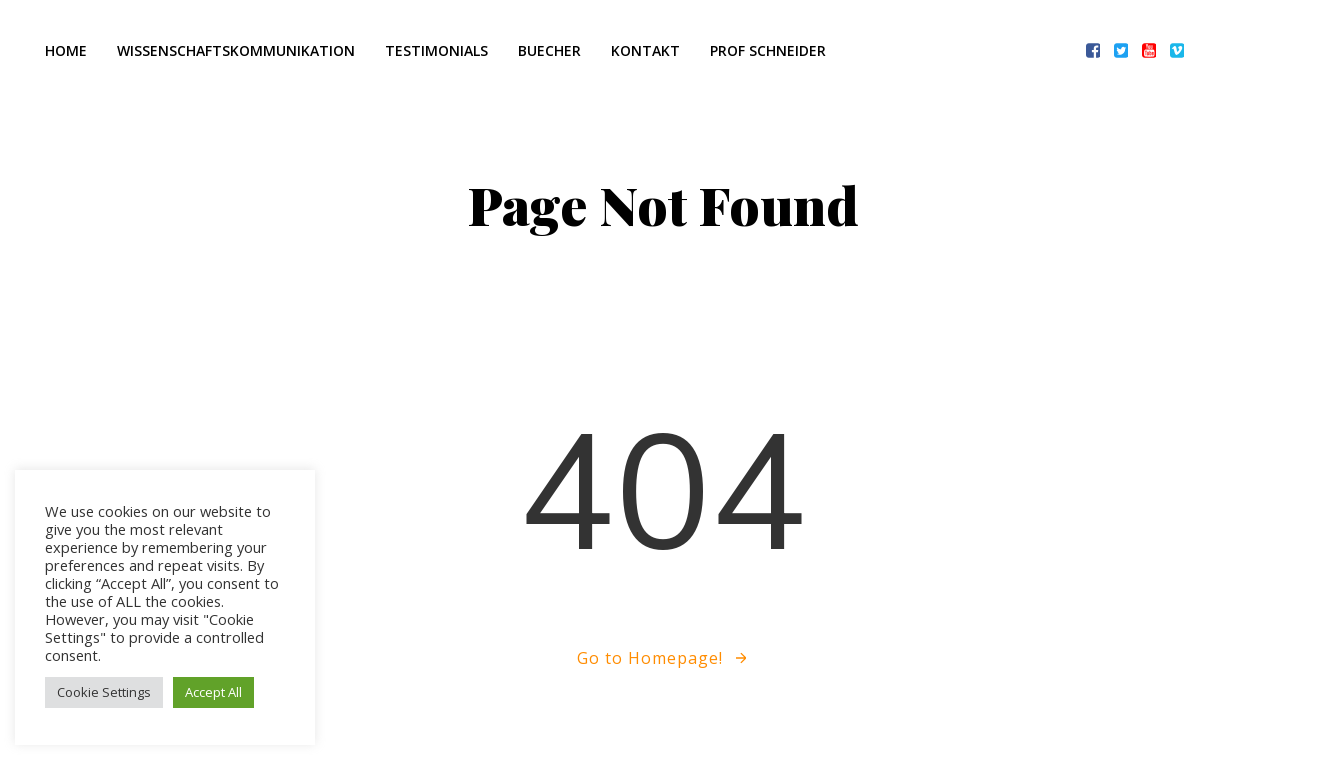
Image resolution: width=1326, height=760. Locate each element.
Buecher (549, 50)
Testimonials (436, 50)
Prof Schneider (768, 50)
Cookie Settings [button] (104, 692)
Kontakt (645, 50)
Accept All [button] (213, 692)
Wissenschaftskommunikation (236, 50)
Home (66, 50)
